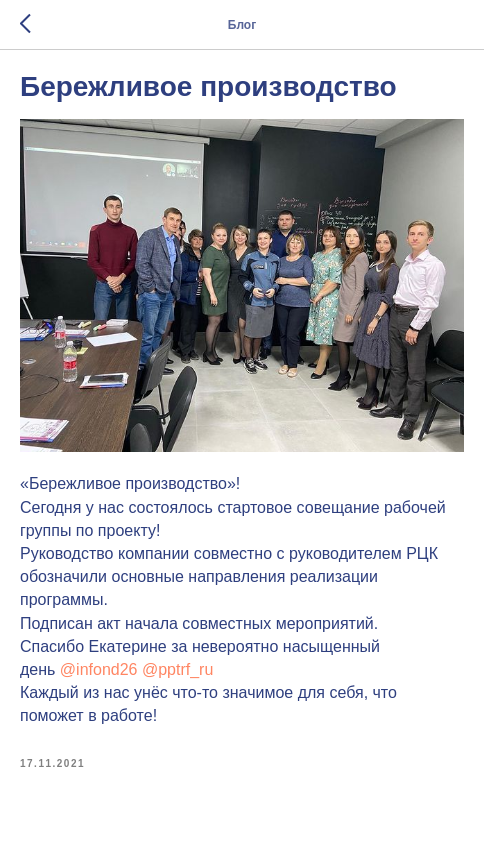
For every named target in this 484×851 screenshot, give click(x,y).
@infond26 (99, 669)
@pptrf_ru (177, 669)
